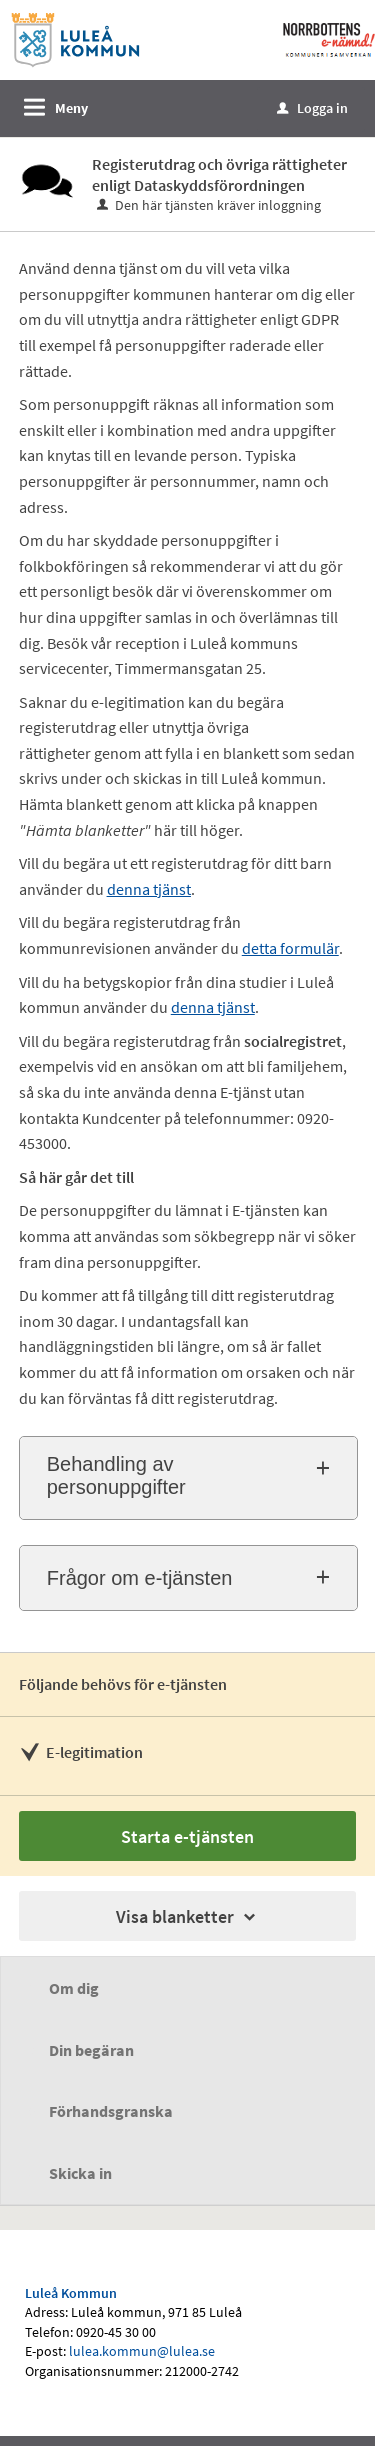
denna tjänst (213, 1007)
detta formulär (290, 948)
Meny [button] (71, 108)
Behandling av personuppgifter (116, 1475)
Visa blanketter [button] (187, 1916)
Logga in (312, 108)
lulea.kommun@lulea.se (142, 2351)
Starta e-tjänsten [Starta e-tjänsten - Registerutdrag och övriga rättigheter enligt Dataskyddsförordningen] (187, 1836)
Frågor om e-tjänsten (140, 1578)
